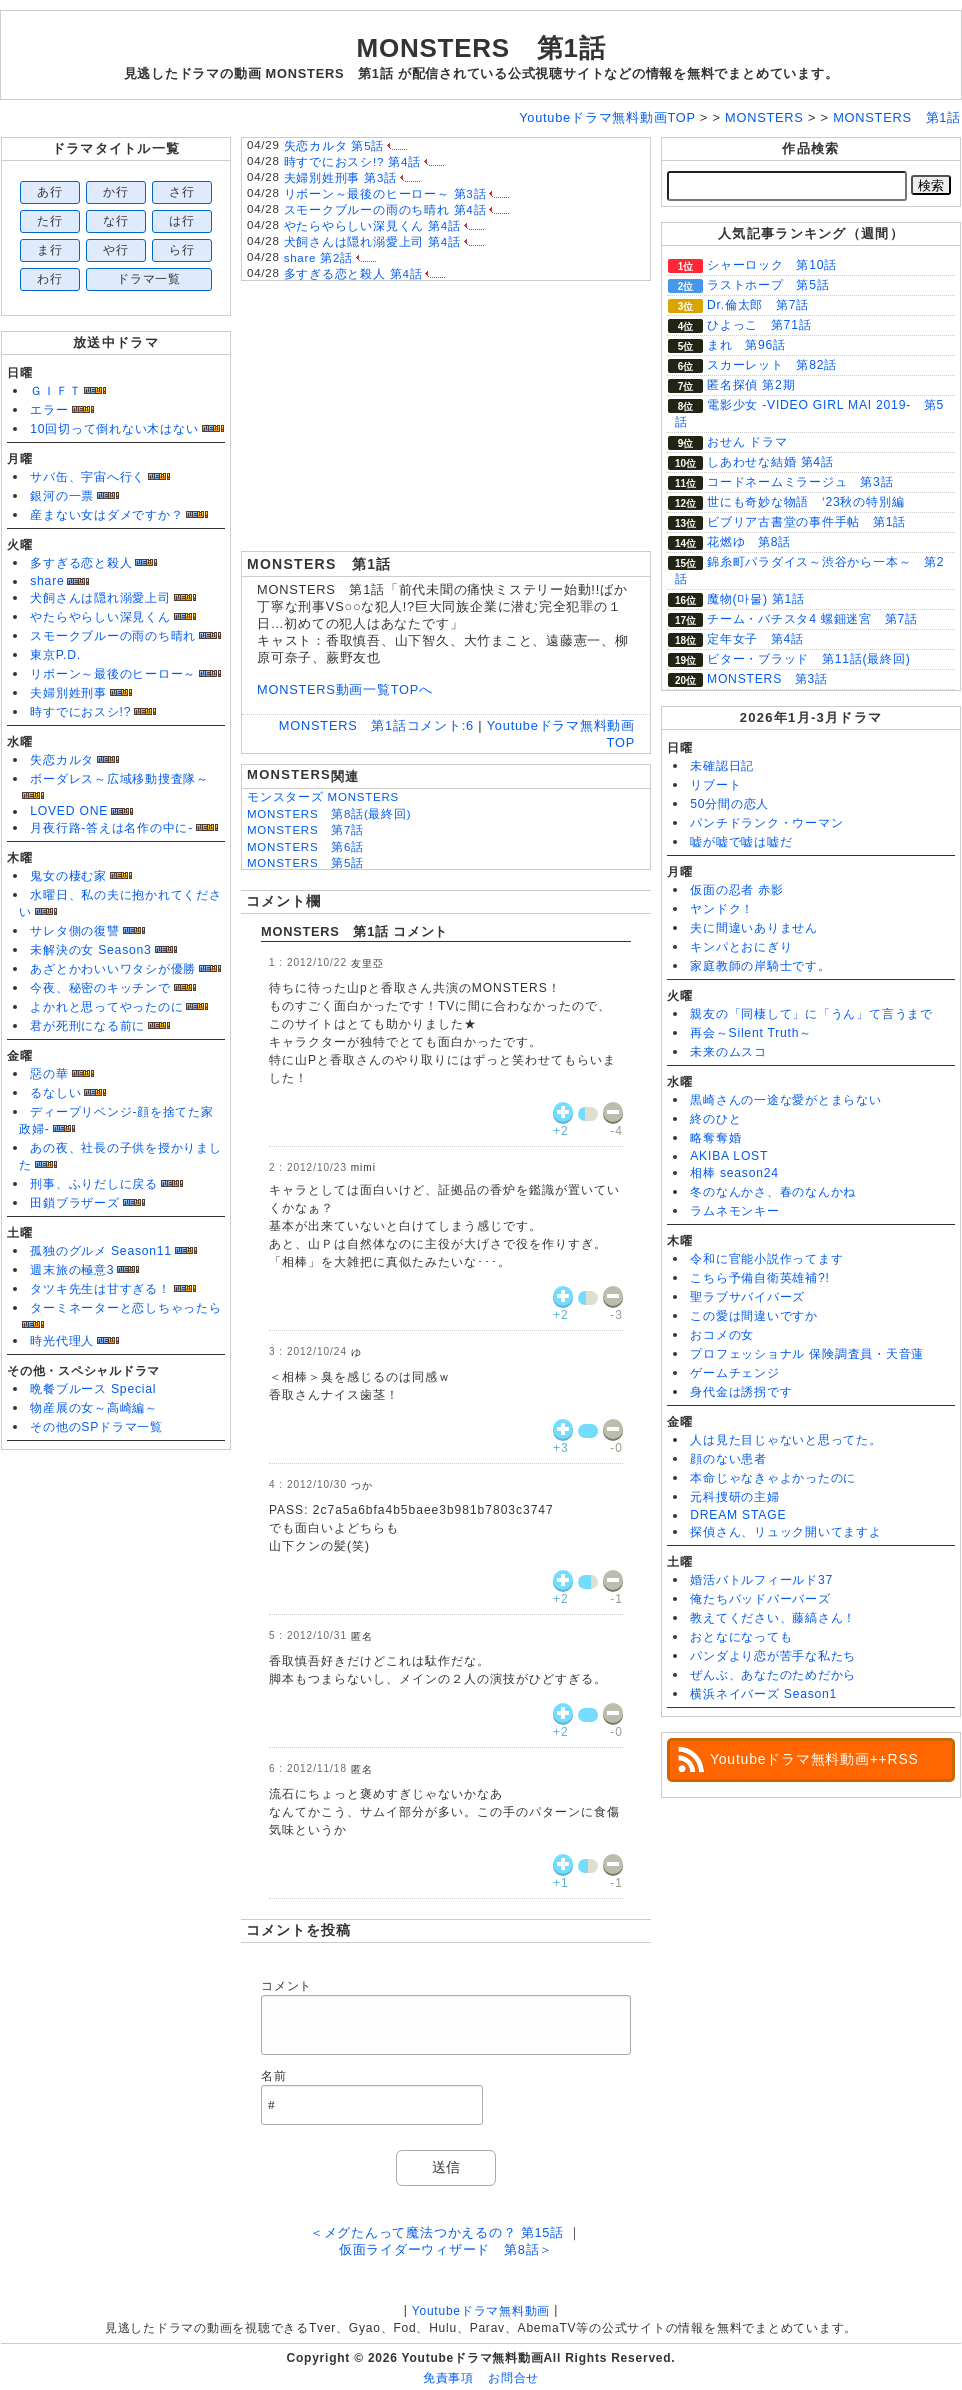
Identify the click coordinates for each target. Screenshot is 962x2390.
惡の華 (49, 1074)
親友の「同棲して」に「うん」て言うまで (811, 1014)
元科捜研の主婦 (734, 1497)
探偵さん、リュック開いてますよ (786, 1532)
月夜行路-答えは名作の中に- (111, 828)
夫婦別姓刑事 (68, 693)
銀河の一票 (62, 496)
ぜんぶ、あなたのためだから (773, 1675)
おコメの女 (722, 1335)
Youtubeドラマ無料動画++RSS (814, 1759)
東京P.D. (55, 655)
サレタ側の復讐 (74, 931)
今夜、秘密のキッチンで (100, 988)
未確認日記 (722, 766)
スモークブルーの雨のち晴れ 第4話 (385, 210)
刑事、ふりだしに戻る (94, 1184)
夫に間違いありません (754, 928)
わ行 (50, 279)
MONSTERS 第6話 (305, 847)
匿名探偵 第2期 (751, 385)
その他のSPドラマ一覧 (96, 1427)
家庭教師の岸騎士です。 (760, 966)
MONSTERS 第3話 (767, 679)
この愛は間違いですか (754, 1316)
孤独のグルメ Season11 (101, 1251)
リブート (715, 785)
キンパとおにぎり (741, 947)
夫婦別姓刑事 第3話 (340, 178)
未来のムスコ (728, 1052)
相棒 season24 (734, 1173)
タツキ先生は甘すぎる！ (100, 1289)
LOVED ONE (69, 811)
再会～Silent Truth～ (751, 1033)
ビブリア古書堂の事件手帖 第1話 (806, 522)
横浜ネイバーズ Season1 (763, 1694)
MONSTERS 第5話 (305, 863)
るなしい (55, 1093)
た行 (50, 221)
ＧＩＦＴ (55, 391)
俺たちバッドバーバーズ (760, 1599)
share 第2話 (318, 258)
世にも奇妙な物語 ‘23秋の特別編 (805, 502)
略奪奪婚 (715, 1138)
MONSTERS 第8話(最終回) (329, 814)
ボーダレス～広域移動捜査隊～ (119, 779)
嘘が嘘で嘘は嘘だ (741, 842)
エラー (49, 410)
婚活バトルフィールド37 (761, 1580)
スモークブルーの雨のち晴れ (113, 636)
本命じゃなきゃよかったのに (773, 1478)
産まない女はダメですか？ (106, 515)
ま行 (50, 250)
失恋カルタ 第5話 (334, 146)
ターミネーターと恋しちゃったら (126, 1308)
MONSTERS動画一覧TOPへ (345, 689)
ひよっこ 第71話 (759, 325)
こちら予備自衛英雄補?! (759, 1278)
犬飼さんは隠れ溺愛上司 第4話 (372, 242)
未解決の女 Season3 (90, 950)
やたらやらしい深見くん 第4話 (372, 226)
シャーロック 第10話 (772, 265)
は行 (182, 221)
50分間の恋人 (729, 804)
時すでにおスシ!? (80, 712)
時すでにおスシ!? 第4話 (352, 162)
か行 (116, 192)
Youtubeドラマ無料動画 (481, 2311)
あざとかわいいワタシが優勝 (113, 969)
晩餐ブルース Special (93, 1389)
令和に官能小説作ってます (766, 1259)
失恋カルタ (62, 760)
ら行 (182, 250)
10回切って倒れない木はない (114, 429)
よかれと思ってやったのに (106, 1007)
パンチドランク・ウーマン (766, 823)
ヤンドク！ (722, 909)
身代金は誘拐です (741, 1392)
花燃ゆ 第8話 (749, 542)
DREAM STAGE (738, 1515)
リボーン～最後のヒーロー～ (113, 674)
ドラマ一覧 (149, 279)
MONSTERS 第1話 (480, 48)
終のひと (715, 1119)
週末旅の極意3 (72, 1270)
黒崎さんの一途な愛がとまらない (786, 1100)
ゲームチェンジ (734, 1373)
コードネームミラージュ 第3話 (800, 482)
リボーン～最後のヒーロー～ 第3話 (385, 194)
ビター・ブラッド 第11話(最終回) (808, 659)
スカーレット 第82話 (772, 365)
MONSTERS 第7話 (305, 830)
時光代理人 (62, 1341)
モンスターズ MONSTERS (323, 797)
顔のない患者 (728, 1459)
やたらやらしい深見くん (100, 617)
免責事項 (448, 2378)
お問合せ (513, 2378)
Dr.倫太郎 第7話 (758, 305)
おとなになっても (741, 1637)
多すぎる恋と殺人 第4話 (353, 274)
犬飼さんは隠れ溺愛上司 (100, 598)
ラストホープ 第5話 (768, 285)
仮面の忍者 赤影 (737, 890)
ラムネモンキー (734, 1211)
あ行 (50, 192)
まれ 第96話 (746, 345)
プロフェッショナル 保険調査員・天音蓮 (807, 1354)
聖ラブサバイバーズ (747, 1297)
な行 (116, 221)
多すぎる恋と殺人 (81, 563)
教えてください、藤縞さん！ (773, 1618)
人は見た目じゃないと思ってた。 (786, 1440)
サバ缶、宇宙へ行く (87, 477)
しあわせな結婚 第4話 (770, 462)
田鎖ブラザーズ (74, 1203)
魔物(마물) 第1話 (756, 599)
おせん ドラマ (747, 442)
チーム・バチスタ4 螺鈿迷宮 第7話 (812, 619)
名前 (274, 2076)
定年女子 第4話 (755, 639)
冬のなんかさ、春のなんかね (773, 1192)
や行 (116, 250)
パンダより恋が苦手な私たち (773, 1656)
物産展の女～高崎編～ (94, 1408)
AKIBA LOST (729, 1156)
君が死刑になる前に (87, 1026)
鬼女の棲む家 (68, 876)
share (47, 581)
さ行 (182, 192)
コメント (286, 1986)
